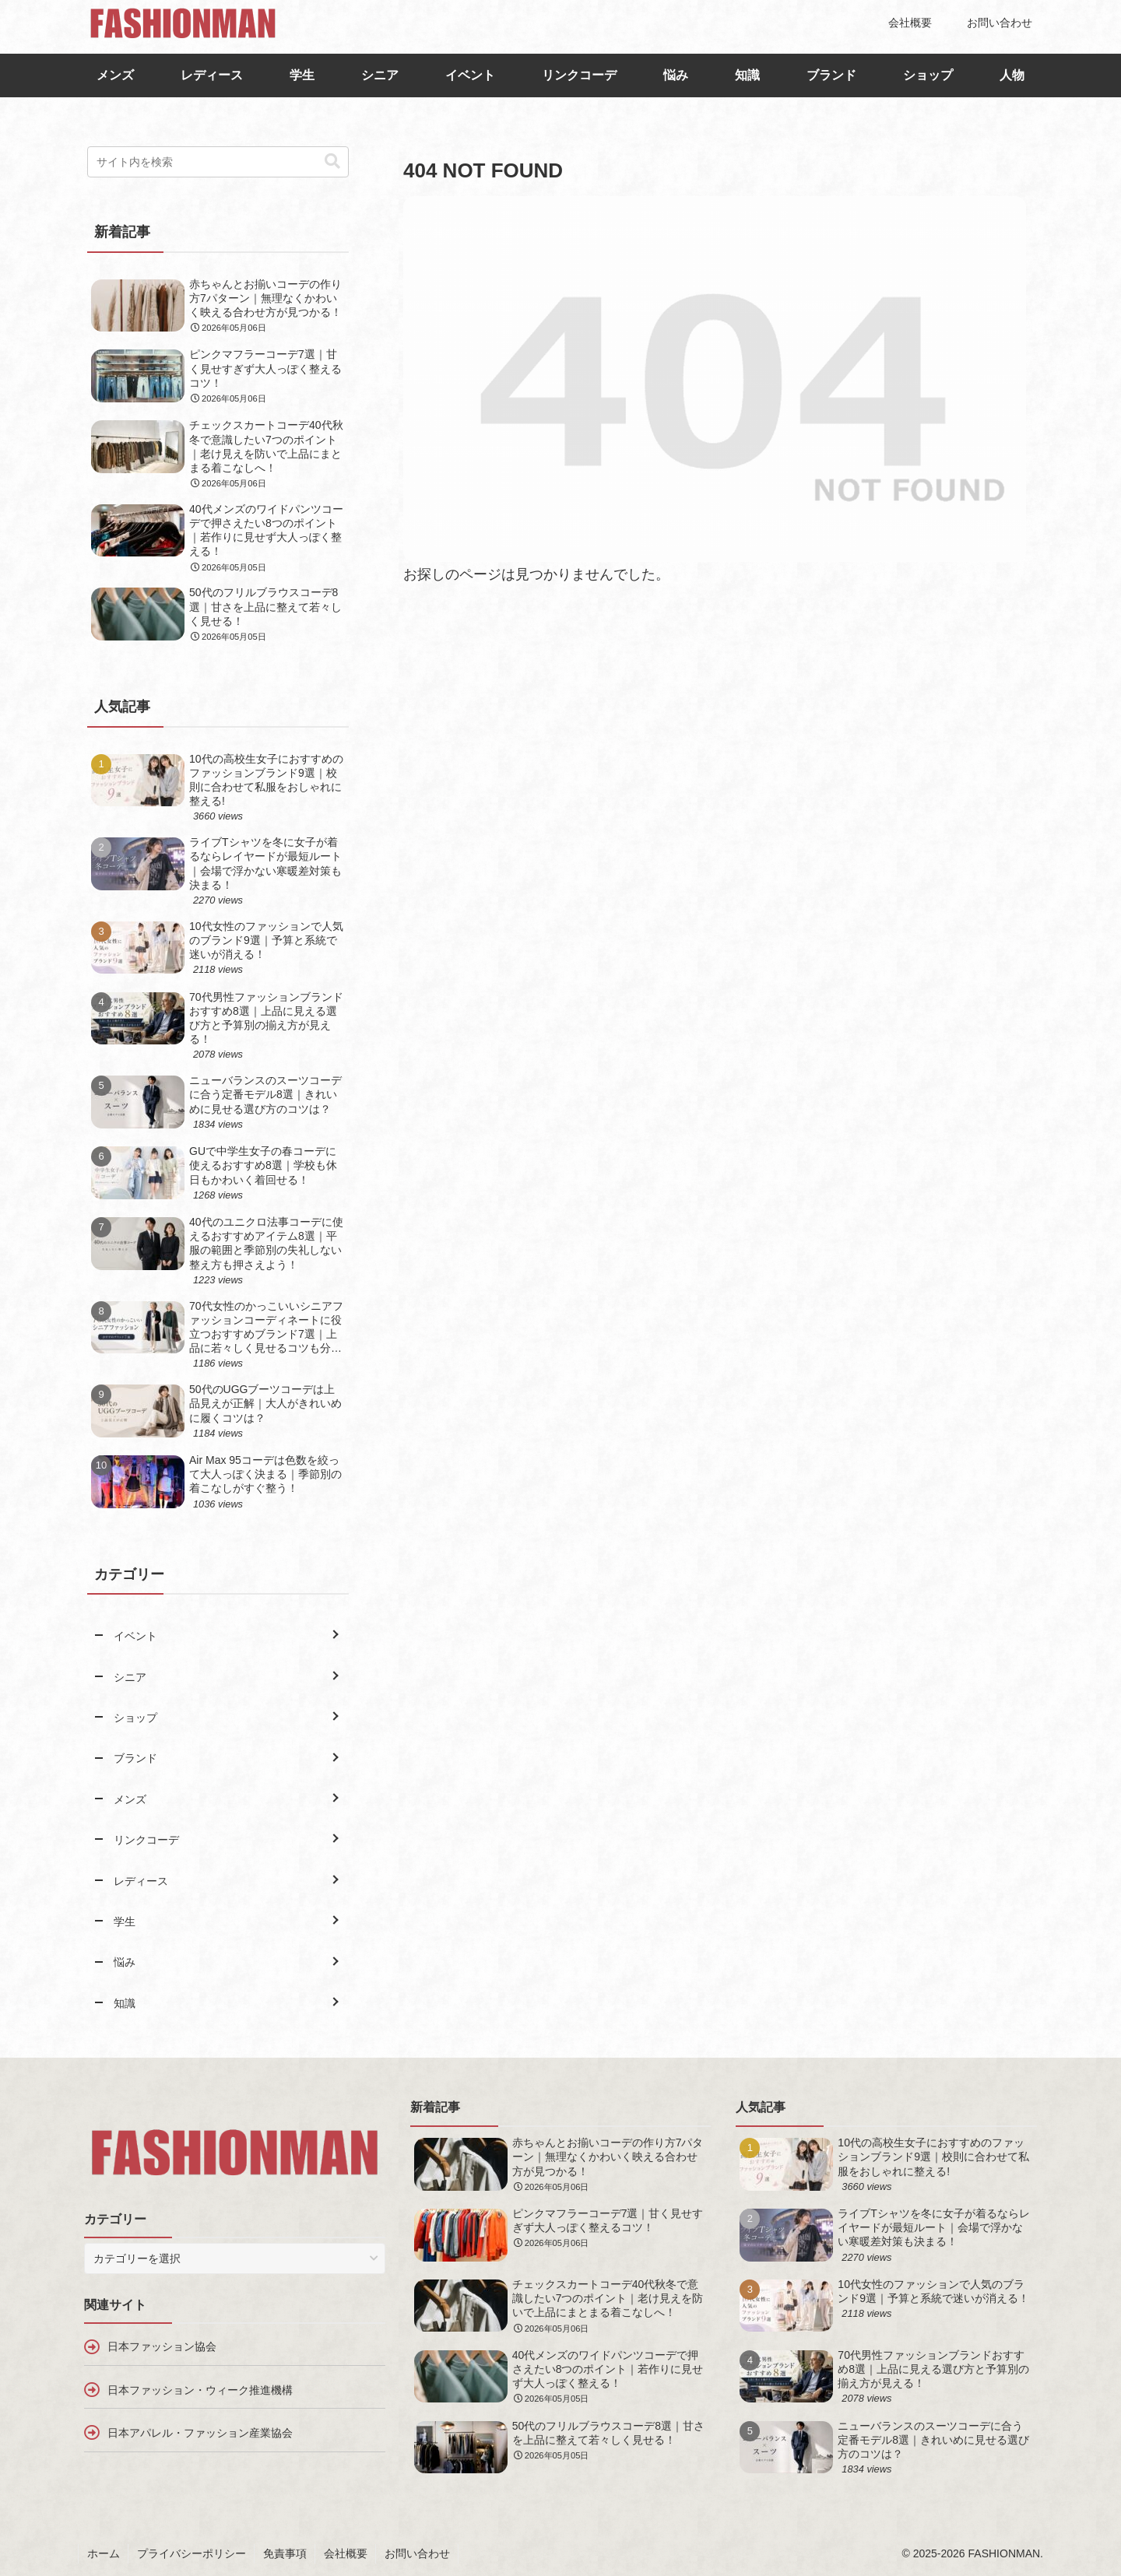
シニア (380, 75)
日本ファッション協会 (161, 2346)
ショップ (928, 75)
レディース (212, 75)
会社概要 (345, 2553)
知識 (747, 75)
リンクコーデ (579, 75)
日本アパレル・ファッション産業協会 (200, 2433)
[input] (218, 161)
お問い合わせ (417, 2553)
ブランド (831, 75)
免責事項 (285, 2553)
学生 (302, 75)
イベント (470, 75)
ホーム (103, 2553)
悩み (675, 75)
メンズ (115, 75)
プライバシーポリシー (191, 2553)
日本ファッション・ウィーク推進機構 (200, 2390)
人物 (1012, 75)
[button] (332, 161)
